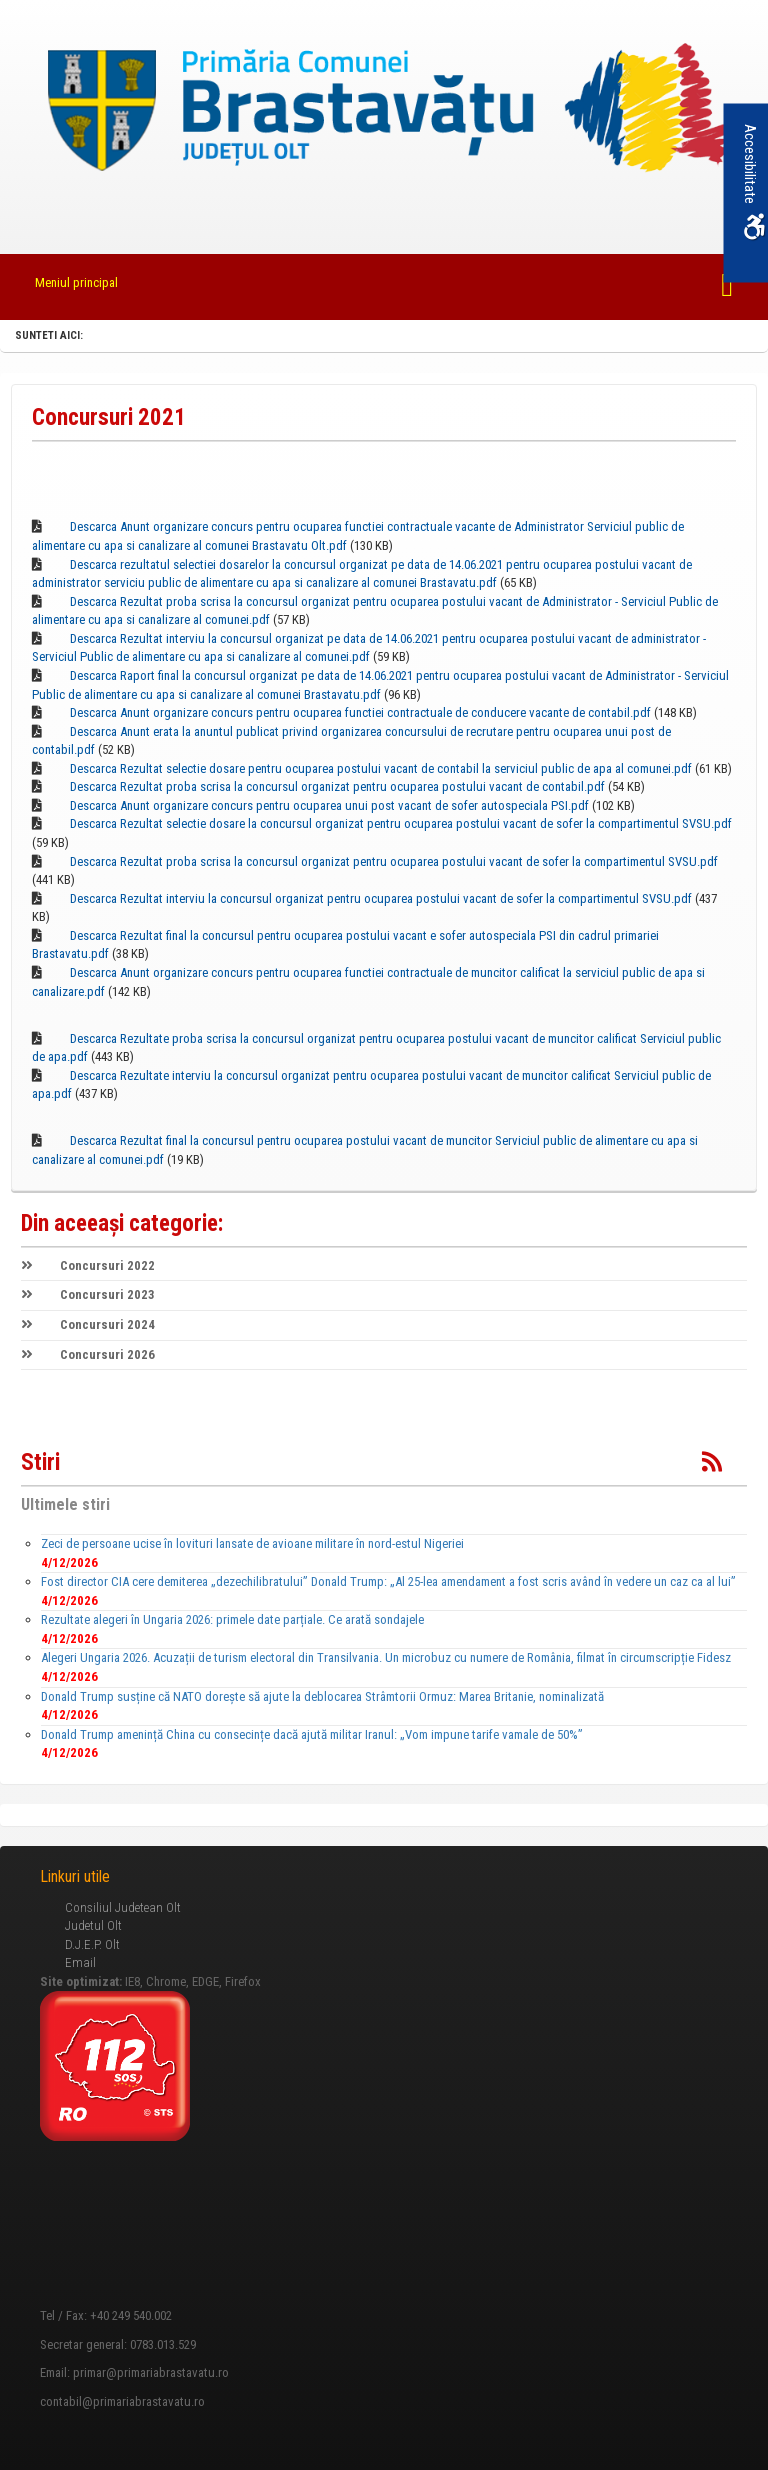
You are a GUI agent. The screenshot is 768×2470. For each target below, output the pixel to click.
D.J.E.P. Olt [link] (92, 1944)
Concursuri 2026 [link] (88, 1354)
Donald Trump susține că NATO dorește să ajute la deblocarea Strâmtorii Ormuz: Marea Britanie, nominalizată (322, 1696)
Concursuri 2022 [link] (88, 1265)
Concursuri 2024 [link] (88, 1324)
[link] (383, 113)
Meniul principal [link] (76, 282)
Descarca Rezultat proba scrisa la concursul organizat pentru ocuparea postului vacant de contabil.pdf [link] (337, 786)
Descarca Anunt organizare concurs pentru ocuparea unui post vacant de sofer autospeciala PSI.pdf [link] (329, 805)
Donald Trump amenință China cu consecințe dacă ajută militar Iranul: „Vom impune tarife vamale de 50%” (312, 1734)
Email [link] (80, 1962)
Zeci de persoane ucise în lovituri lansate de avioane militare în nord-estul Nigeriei (252, 1543)
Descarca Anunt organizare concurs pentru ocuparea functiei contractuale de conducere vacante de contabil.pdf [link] (360, 712)
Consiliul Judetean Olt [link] (123, 1907)
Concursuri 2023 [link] (88, 1294)
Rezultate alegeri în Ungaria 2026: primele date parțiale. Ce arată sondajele (232, 1619)
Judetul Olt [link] (93, 1925)
